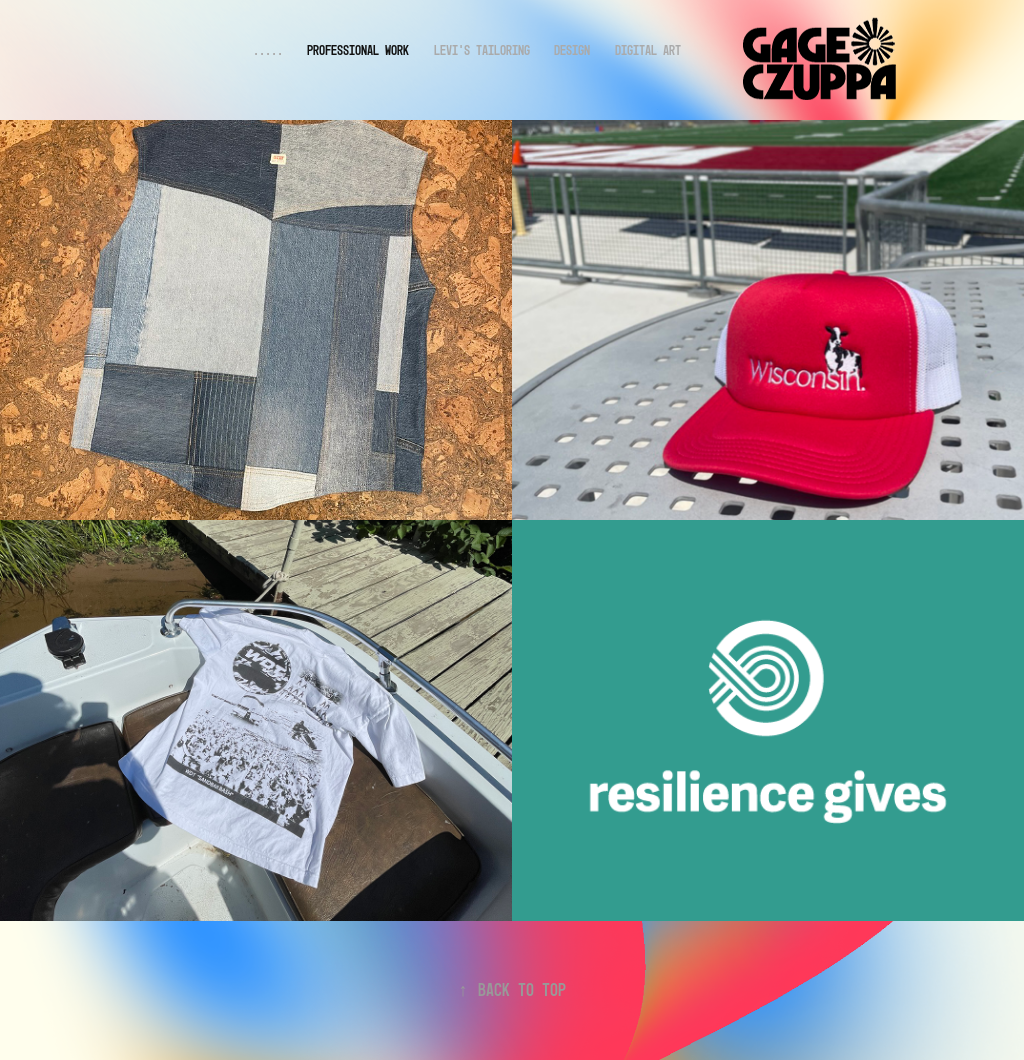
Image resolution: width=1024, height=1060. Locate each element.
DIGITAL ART (648, 50)
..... (268, 50)
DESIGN (572, 50)
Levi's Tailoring (482, 50)
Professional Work (358, 50)
